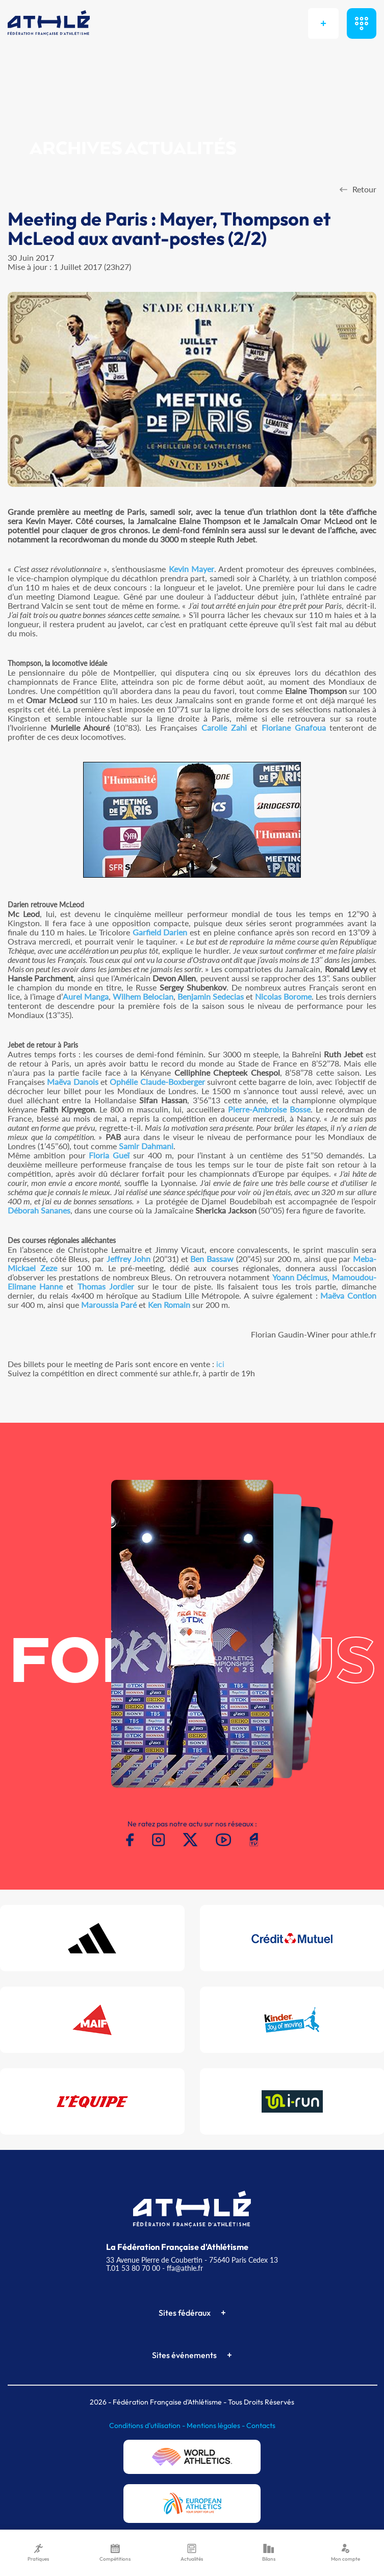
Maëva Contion (348, 1295)
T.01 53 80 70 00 (133, 2268)
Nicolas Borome (283, 996)
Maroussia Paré (109, 1304)
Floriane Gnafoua (294, 727)
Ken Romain (169, 1304)
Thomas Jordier (106, 1286)
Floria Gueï (109, 1155)
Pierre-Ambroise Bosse (269, 1109)
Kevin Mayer (191, 569)
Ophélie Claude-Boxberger (157, 1081)
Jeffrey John (129, 1259)
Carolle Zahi (224, 727)
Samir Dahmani (146, 1146)
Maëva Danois (72, 1081)
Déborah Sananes (39, 1210)
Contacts (260, 2425)
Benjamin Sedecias (210, 996)
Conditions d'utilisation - (148, 2425)
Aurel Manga (86, 996)
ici (220, 1364)
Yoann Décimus (300, 1277)
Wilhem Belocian (143, 996)
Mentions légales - (216, 2425)
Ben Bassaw (212, 1259)
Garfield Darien (160, 932)
